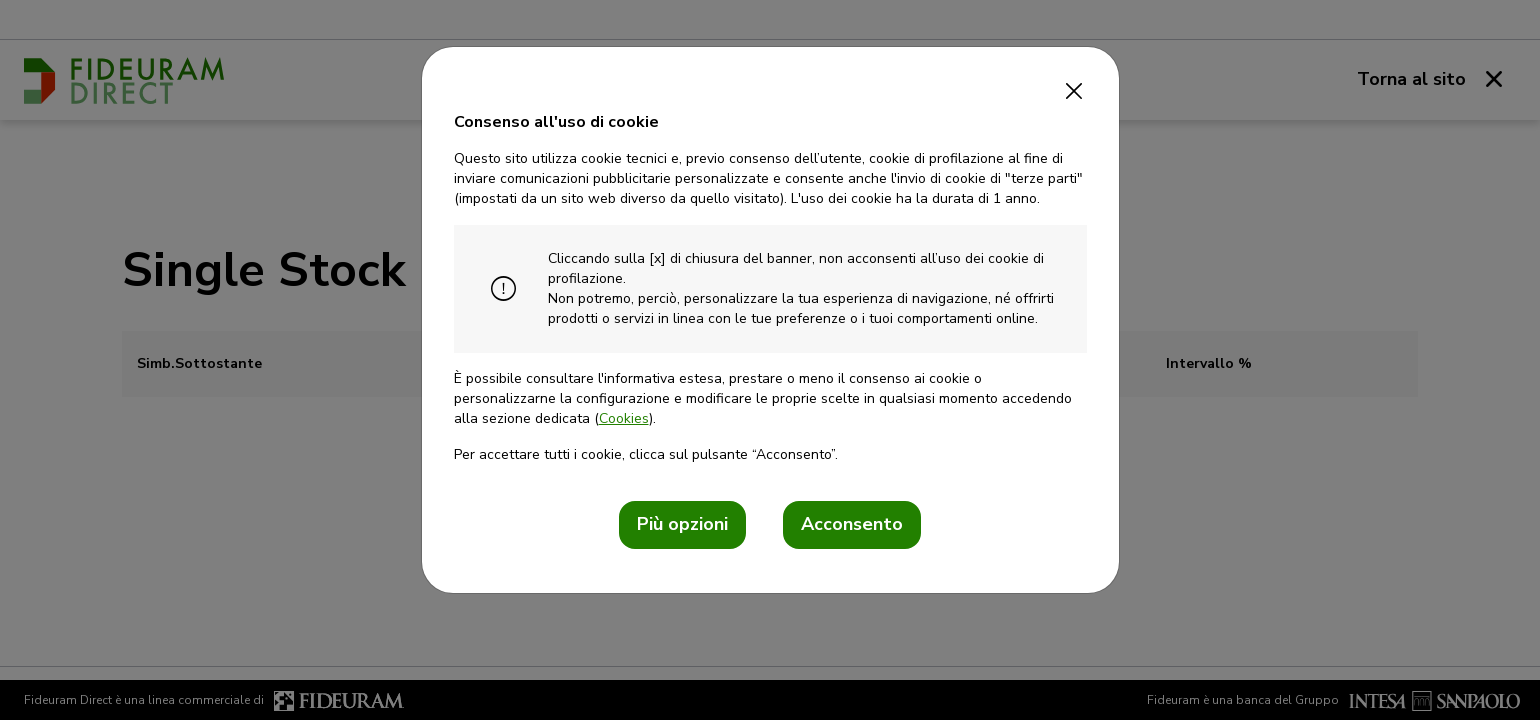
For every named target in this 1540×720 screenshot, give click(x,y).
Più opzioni (682, 524)
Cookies (624, 418)
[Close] (1074, 85)
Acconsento (852, 524)
